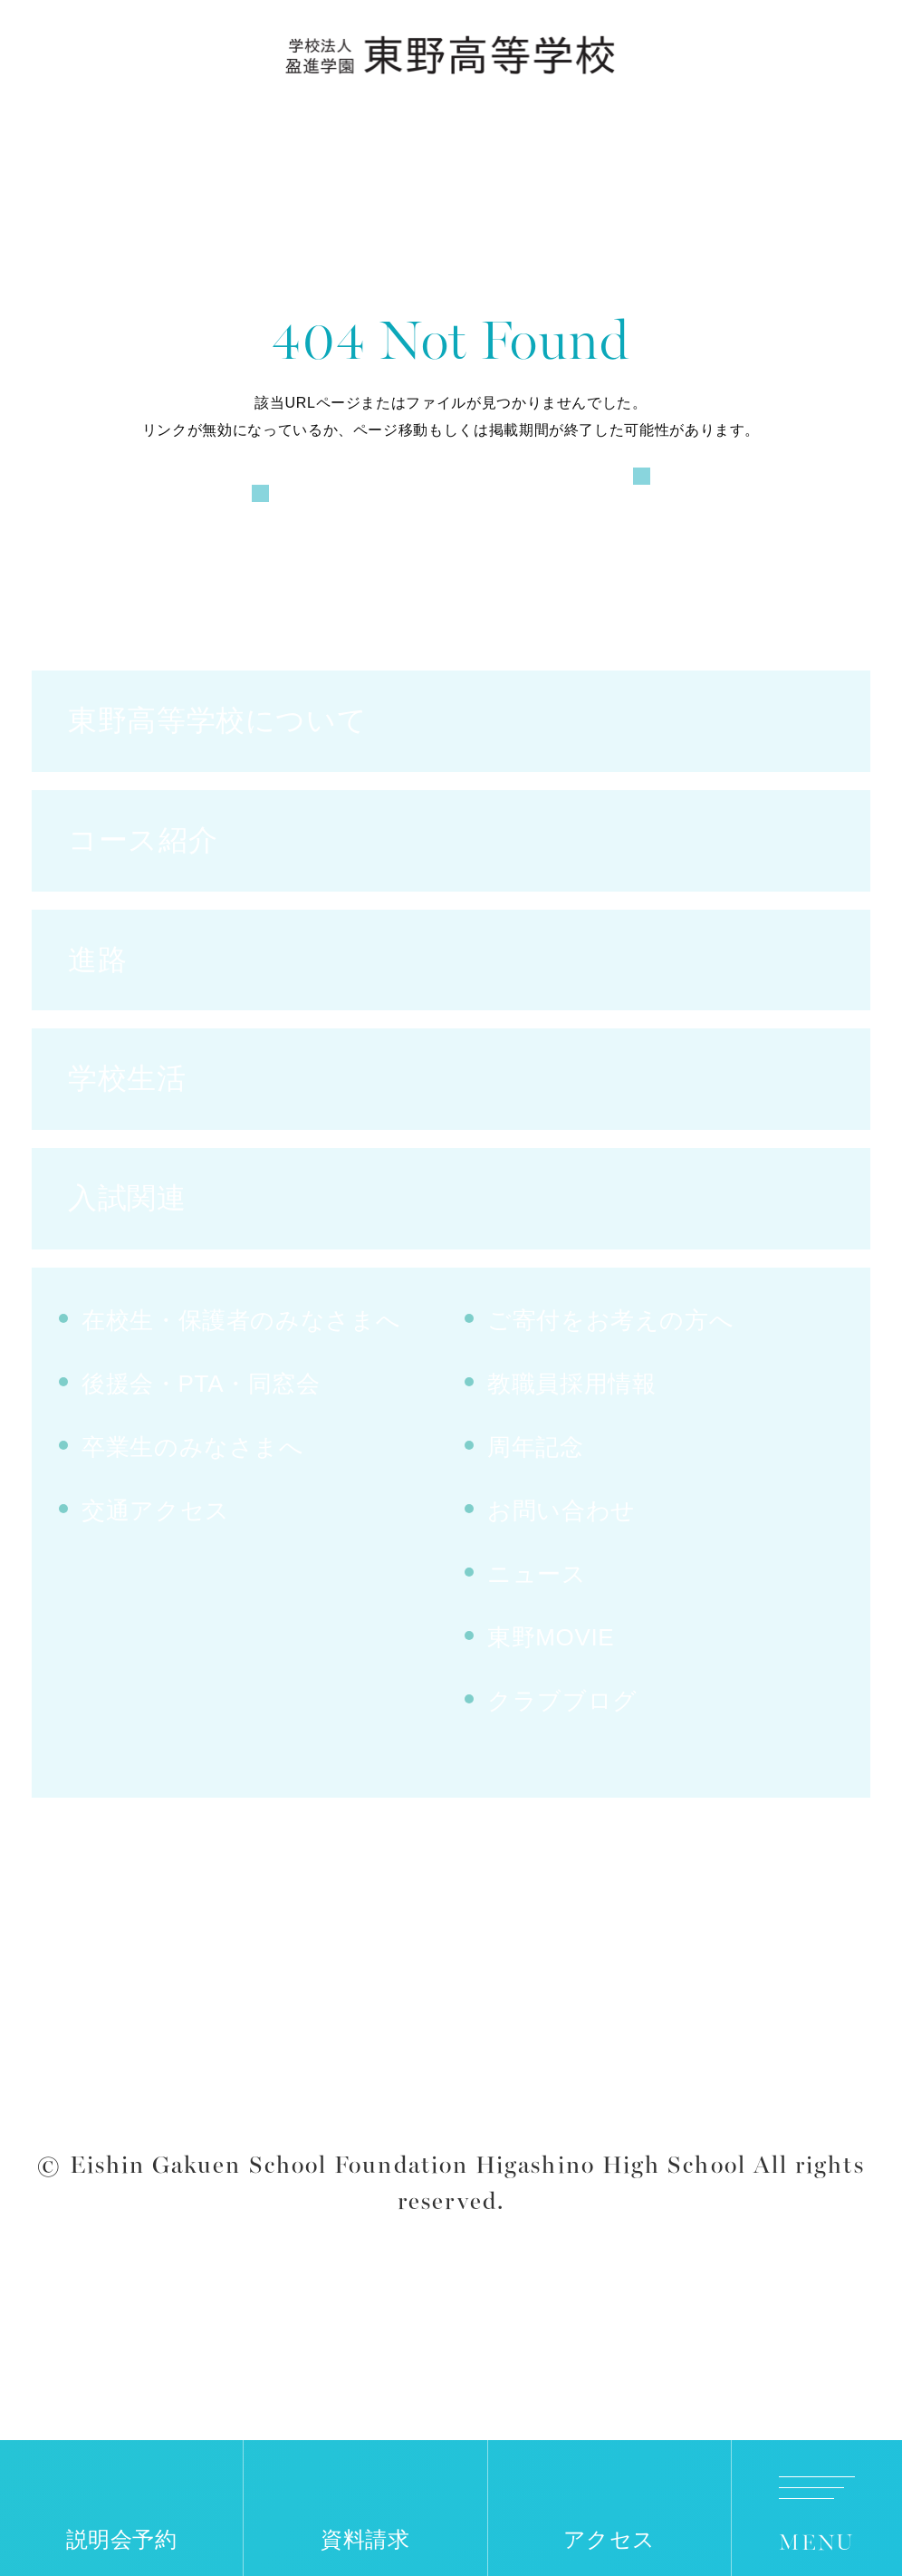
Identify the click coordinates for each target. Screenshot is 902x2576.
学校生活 (127, 1153)
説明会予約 (122, 2540)
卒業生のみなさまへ (193, 1522)
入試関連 (127, 1273)
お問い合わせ (561, 1585)
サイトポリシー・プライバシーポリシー (451, 2169)
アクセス (610, 2540)
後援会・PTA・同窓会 (201, 1458)
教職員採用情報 (571, 1458)
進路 (97, 1034)
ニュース (537, 1649)
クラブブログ (562, 1776)
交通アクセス (156, 1585)
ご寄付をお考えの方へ (610, 1395)
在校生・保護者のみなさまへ (241, 1395)
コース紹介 (142, 914)
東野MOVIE (550, 1712)
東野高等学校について (217, 794)
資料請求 (365, 2540)
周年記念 (535, 1522)
